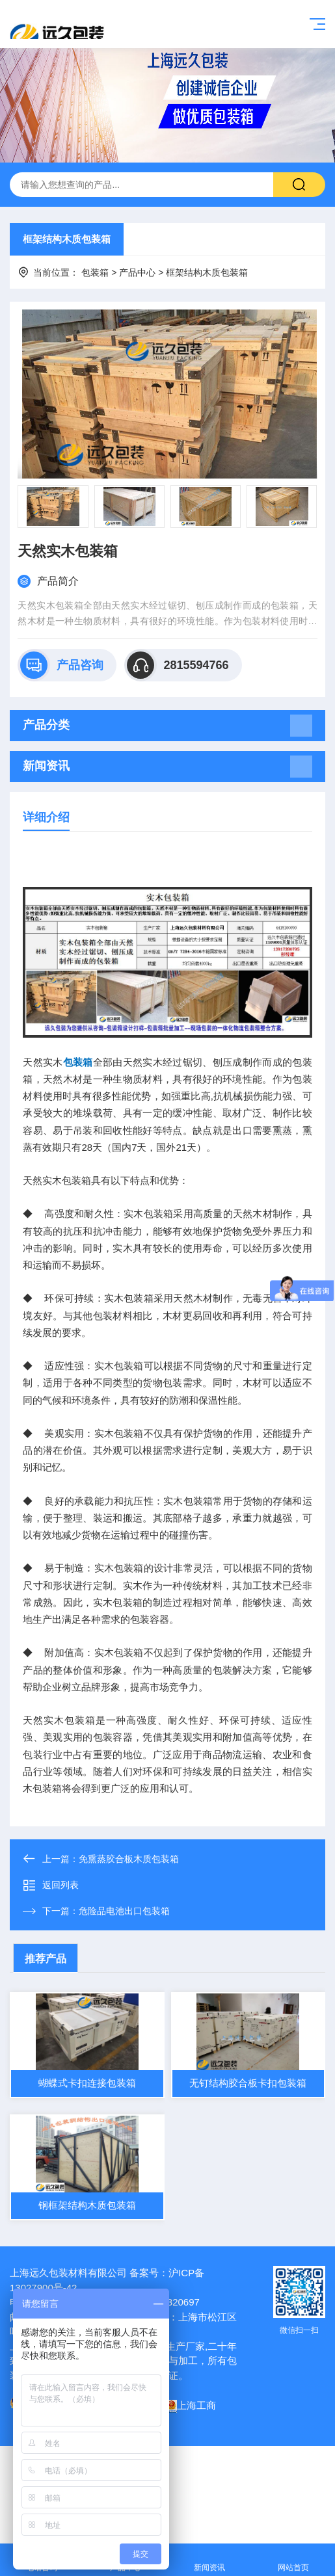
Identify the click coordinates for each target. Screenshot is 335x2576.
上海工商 (191, 2405)
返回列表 (51, 1885)
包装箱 (95, 272)
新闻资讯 (210, 2560)
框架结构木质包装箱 (67, 238)
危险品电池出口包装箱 (124, 1911)
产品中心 (137, 272)
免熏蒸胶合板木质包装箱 (129, 1859)
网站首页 (293, 2560)
